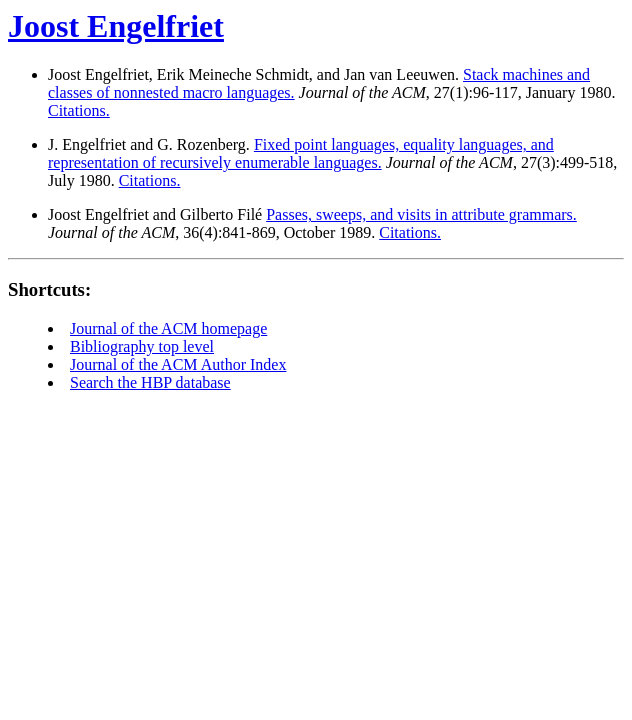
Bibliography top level (142, 346)
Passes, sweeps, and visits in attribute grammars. (421, 214)
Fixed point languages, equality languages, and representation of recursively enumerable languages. (301, 153)
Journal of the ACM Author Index (178, 364)
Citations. (79, 110)
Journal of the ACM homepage (168, 328)
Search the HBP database (150, 382)
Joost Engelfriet (116, 26)
